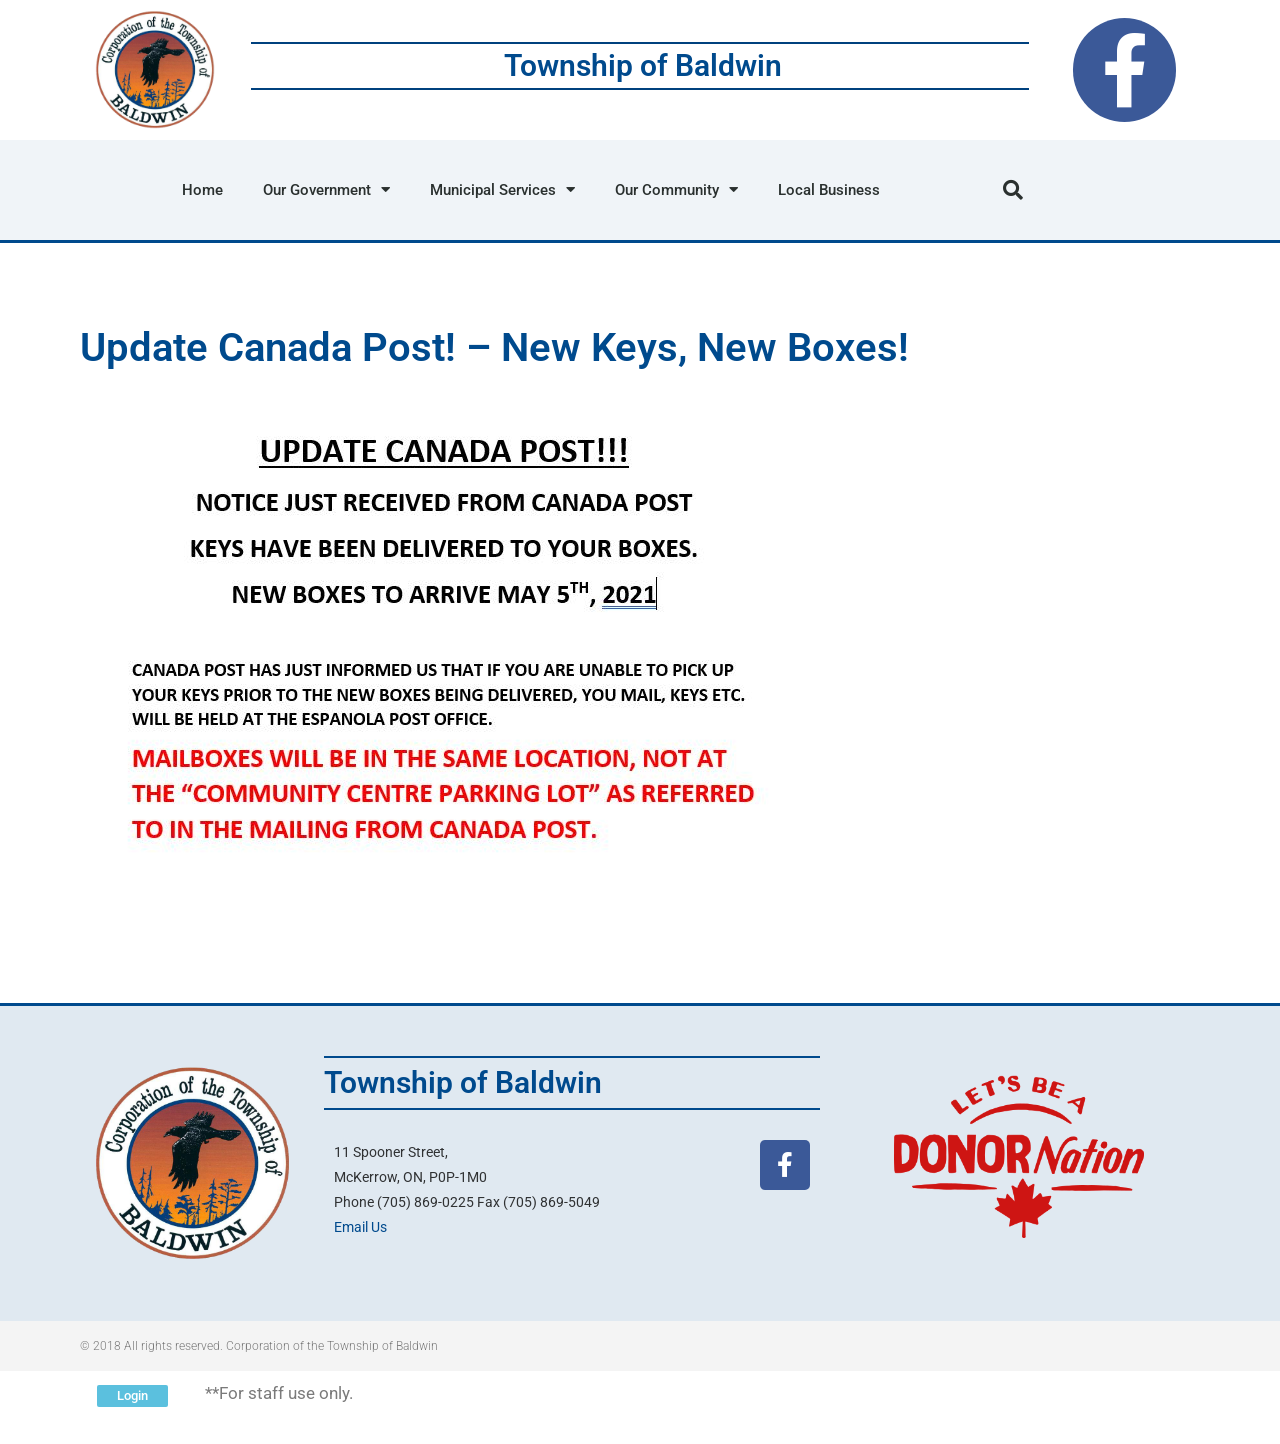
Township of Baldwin (643, 65)
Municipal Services (502, 189)
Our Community (676, 189)
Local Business (829, 190)
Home (202, 190)
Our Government (326, 189)
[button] (1013, 190)
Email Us (360, 1227)
